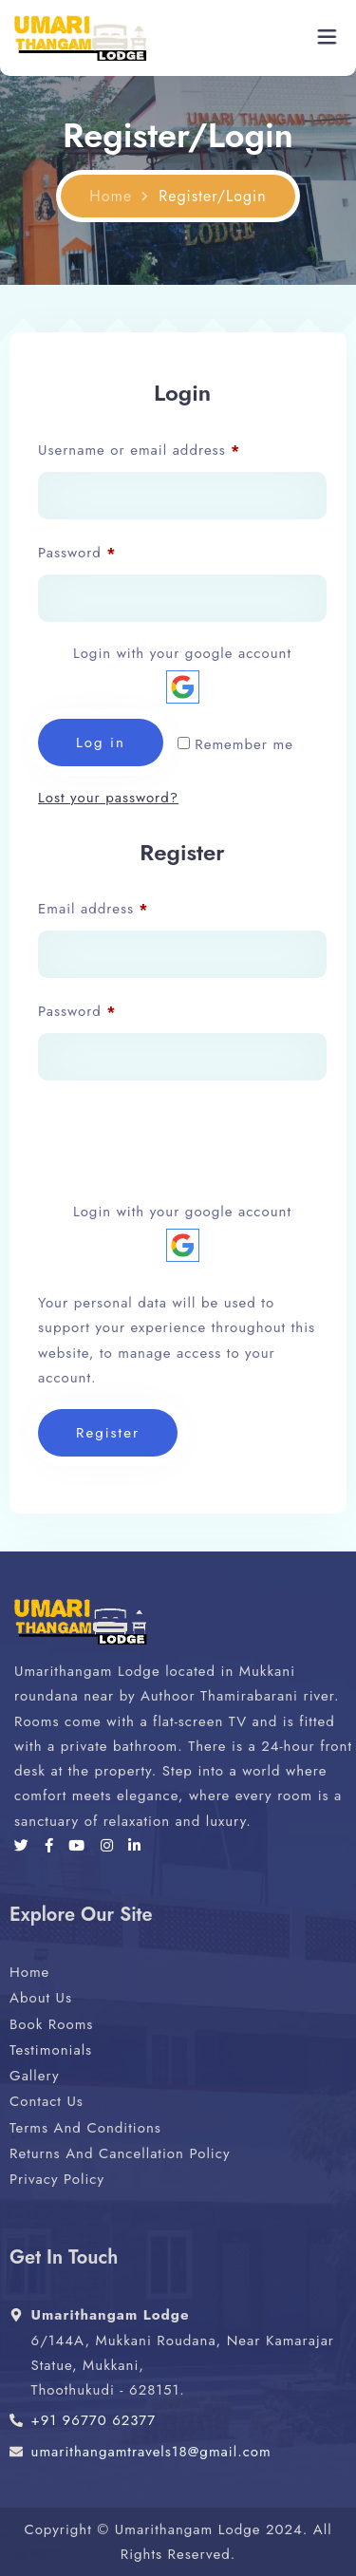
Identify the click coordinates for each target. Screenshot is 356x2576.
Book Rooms (51, 2024)
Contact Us (46, 2101)
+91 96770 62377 (94, 2420)
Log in (100, 742)
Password (108, 550)
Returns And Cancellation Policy (120, 2153)
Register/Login (212, 196)
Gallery (34, 2075)
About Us (40, 1997)
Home (110, 196)
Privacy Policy (56, 2179)
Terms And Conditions (85, 2127)
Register (108, 1432)
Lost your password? (108, 797)
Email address (124, 906)
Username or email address (170, 448)
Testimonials (50, 2050)
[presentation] (182, 1137)
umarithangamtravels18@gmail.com (151, 2451)
